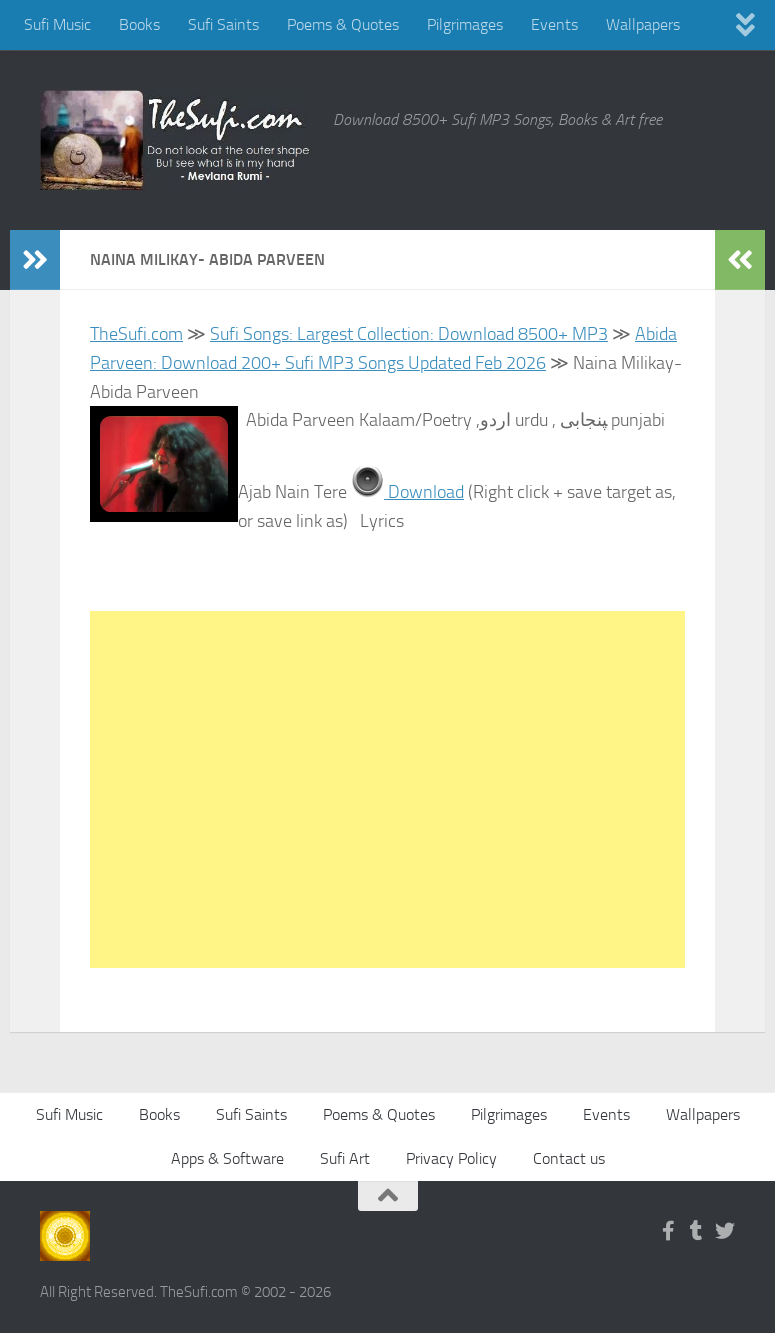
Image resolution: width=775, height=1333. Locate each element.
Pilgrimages (465, 24)
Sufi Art (345, 1158)
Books (139, 24)
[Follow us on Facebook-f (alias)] (669, 1231)
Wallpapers (643, 24)
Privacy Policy (451, 1158)
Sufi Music (57, 24)
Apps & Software (227, 1158)
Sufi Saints (223, 24)
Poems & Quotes (343, 24)
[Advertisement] (387, 789)
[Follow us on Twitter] (725, 1231)
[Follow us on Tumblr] (697, 1231)
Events (554, 24)
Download (424, 492)
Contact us (569, 1158)
